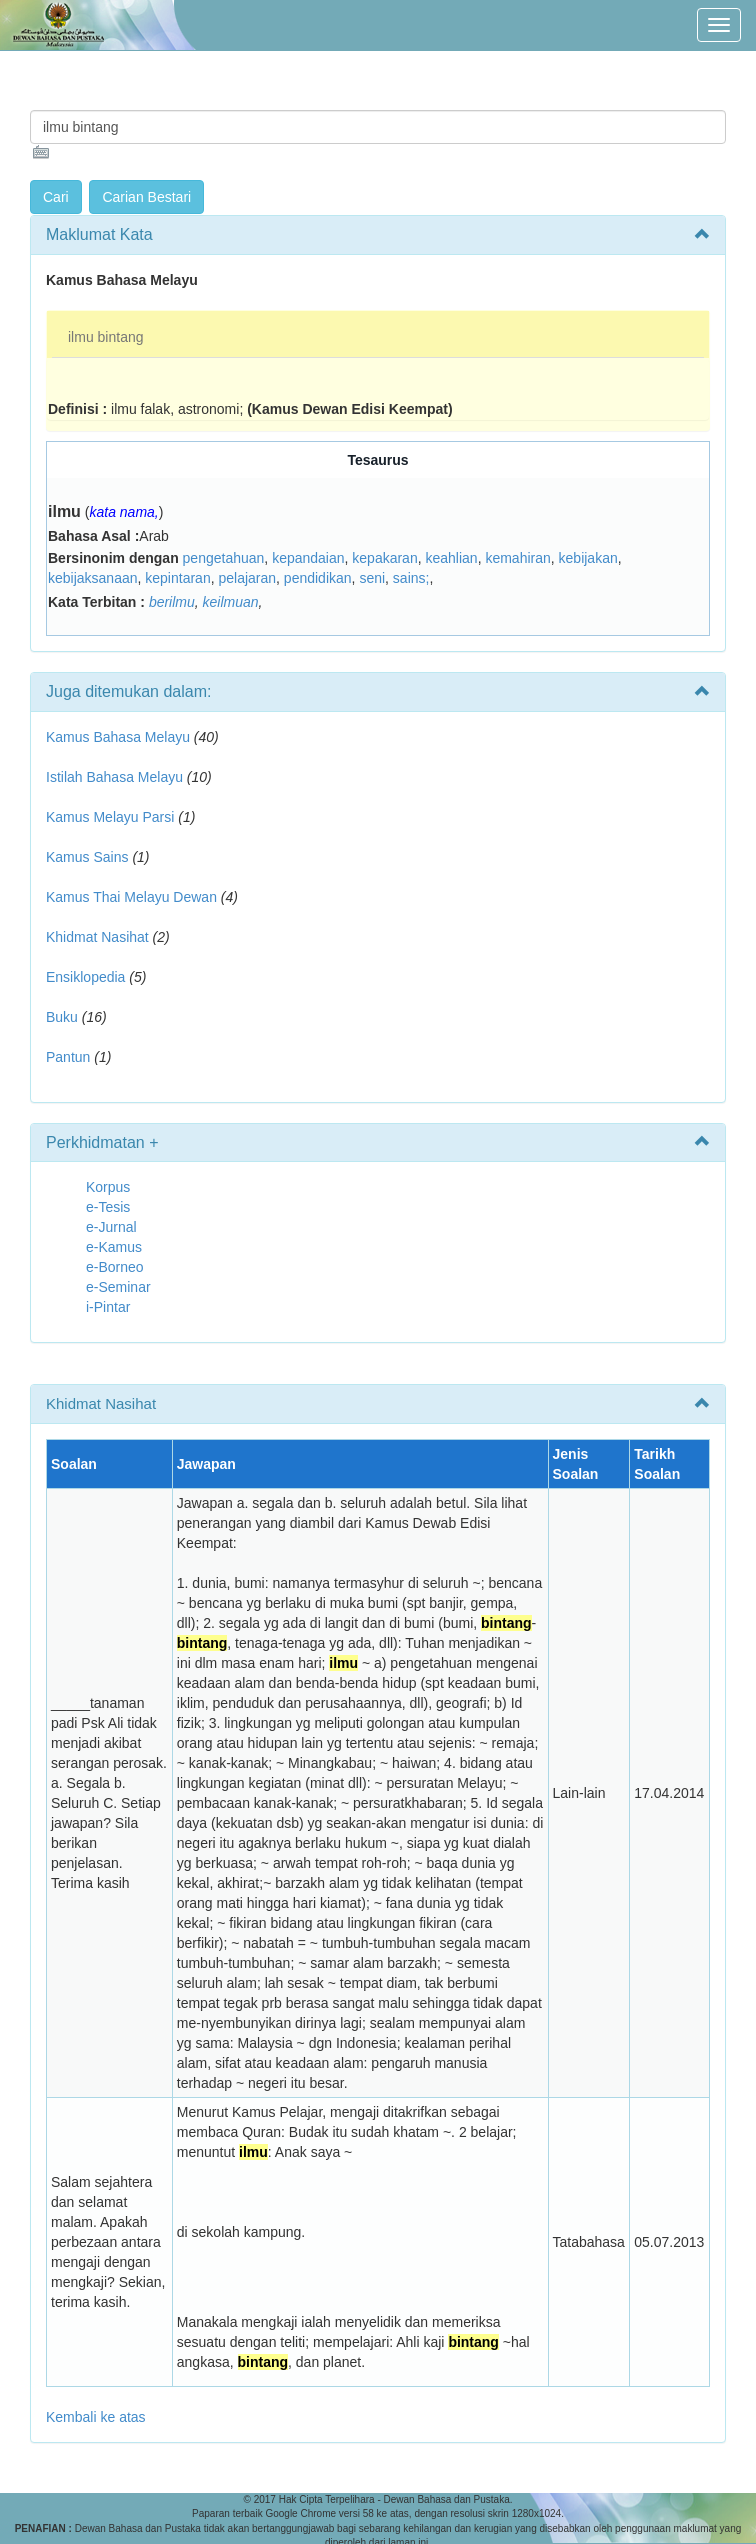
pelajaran (247, 578)
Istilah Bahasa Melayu (114, 777)
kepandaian (308, 558)
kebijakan (588, 558)
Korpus (108, 1187)
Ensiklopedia (85, 977)
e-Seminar (118, 1287)
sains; (411, 578)
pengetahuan (224, 558)
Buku (62, 1017)
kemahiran (517, 558)
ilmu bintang (106, 337)
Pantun (68, 1057)
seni (372, 578)
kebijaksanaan (93, 578)
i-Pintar (108, 1307)
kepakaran (384, 558)
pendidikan (318, 578)
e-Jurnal (111, 1227)
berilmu (172, 602)
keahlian (451, 558)
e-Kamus (114, 1247)
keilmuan (231, 602)
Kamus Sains (87, 857)
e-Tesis (108, 1207)
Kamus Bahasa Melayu (120, 737)
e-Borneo (115, 1267)
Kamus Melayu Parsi (110, 817)
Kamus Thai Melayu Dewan (131, 897)
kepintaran (177, 578)
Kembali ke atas (96, 2417)
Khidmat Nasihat (97, 937)
